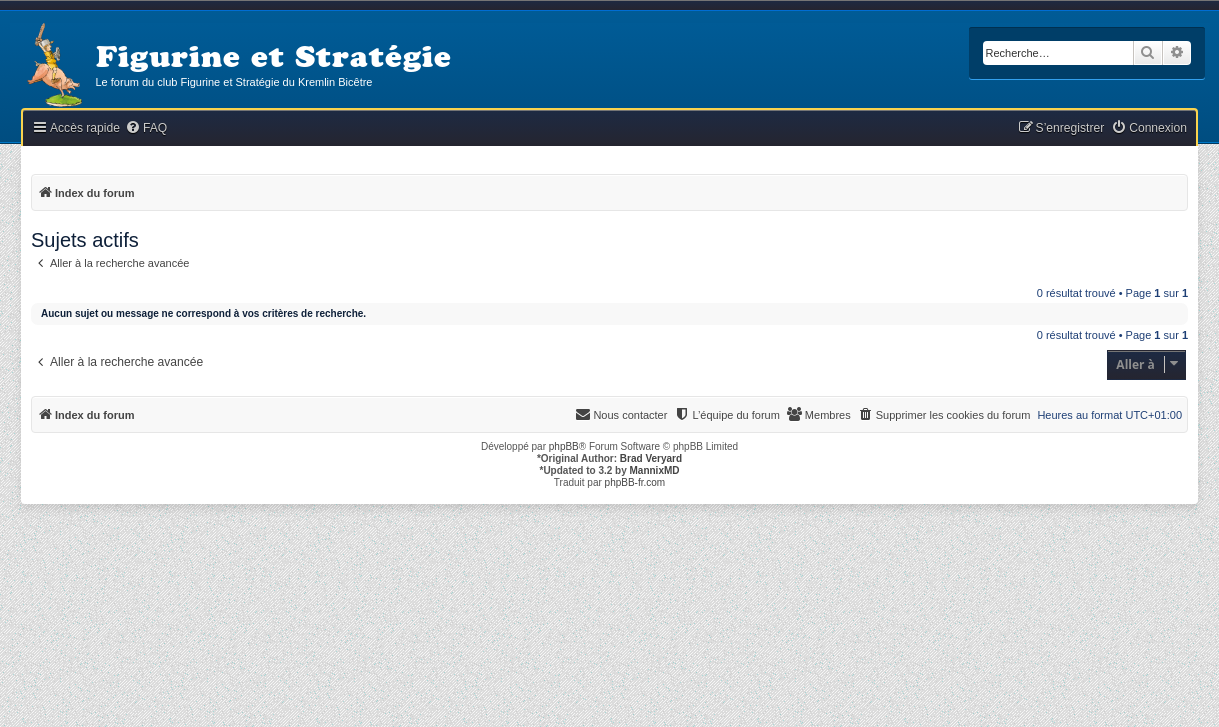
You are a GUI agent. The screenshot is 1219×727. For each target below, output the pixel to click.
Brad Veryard (651, 458)
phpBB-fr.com (635, 482)
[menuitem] (146, 128)
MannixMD (655, 470)
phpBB (564, 446)
